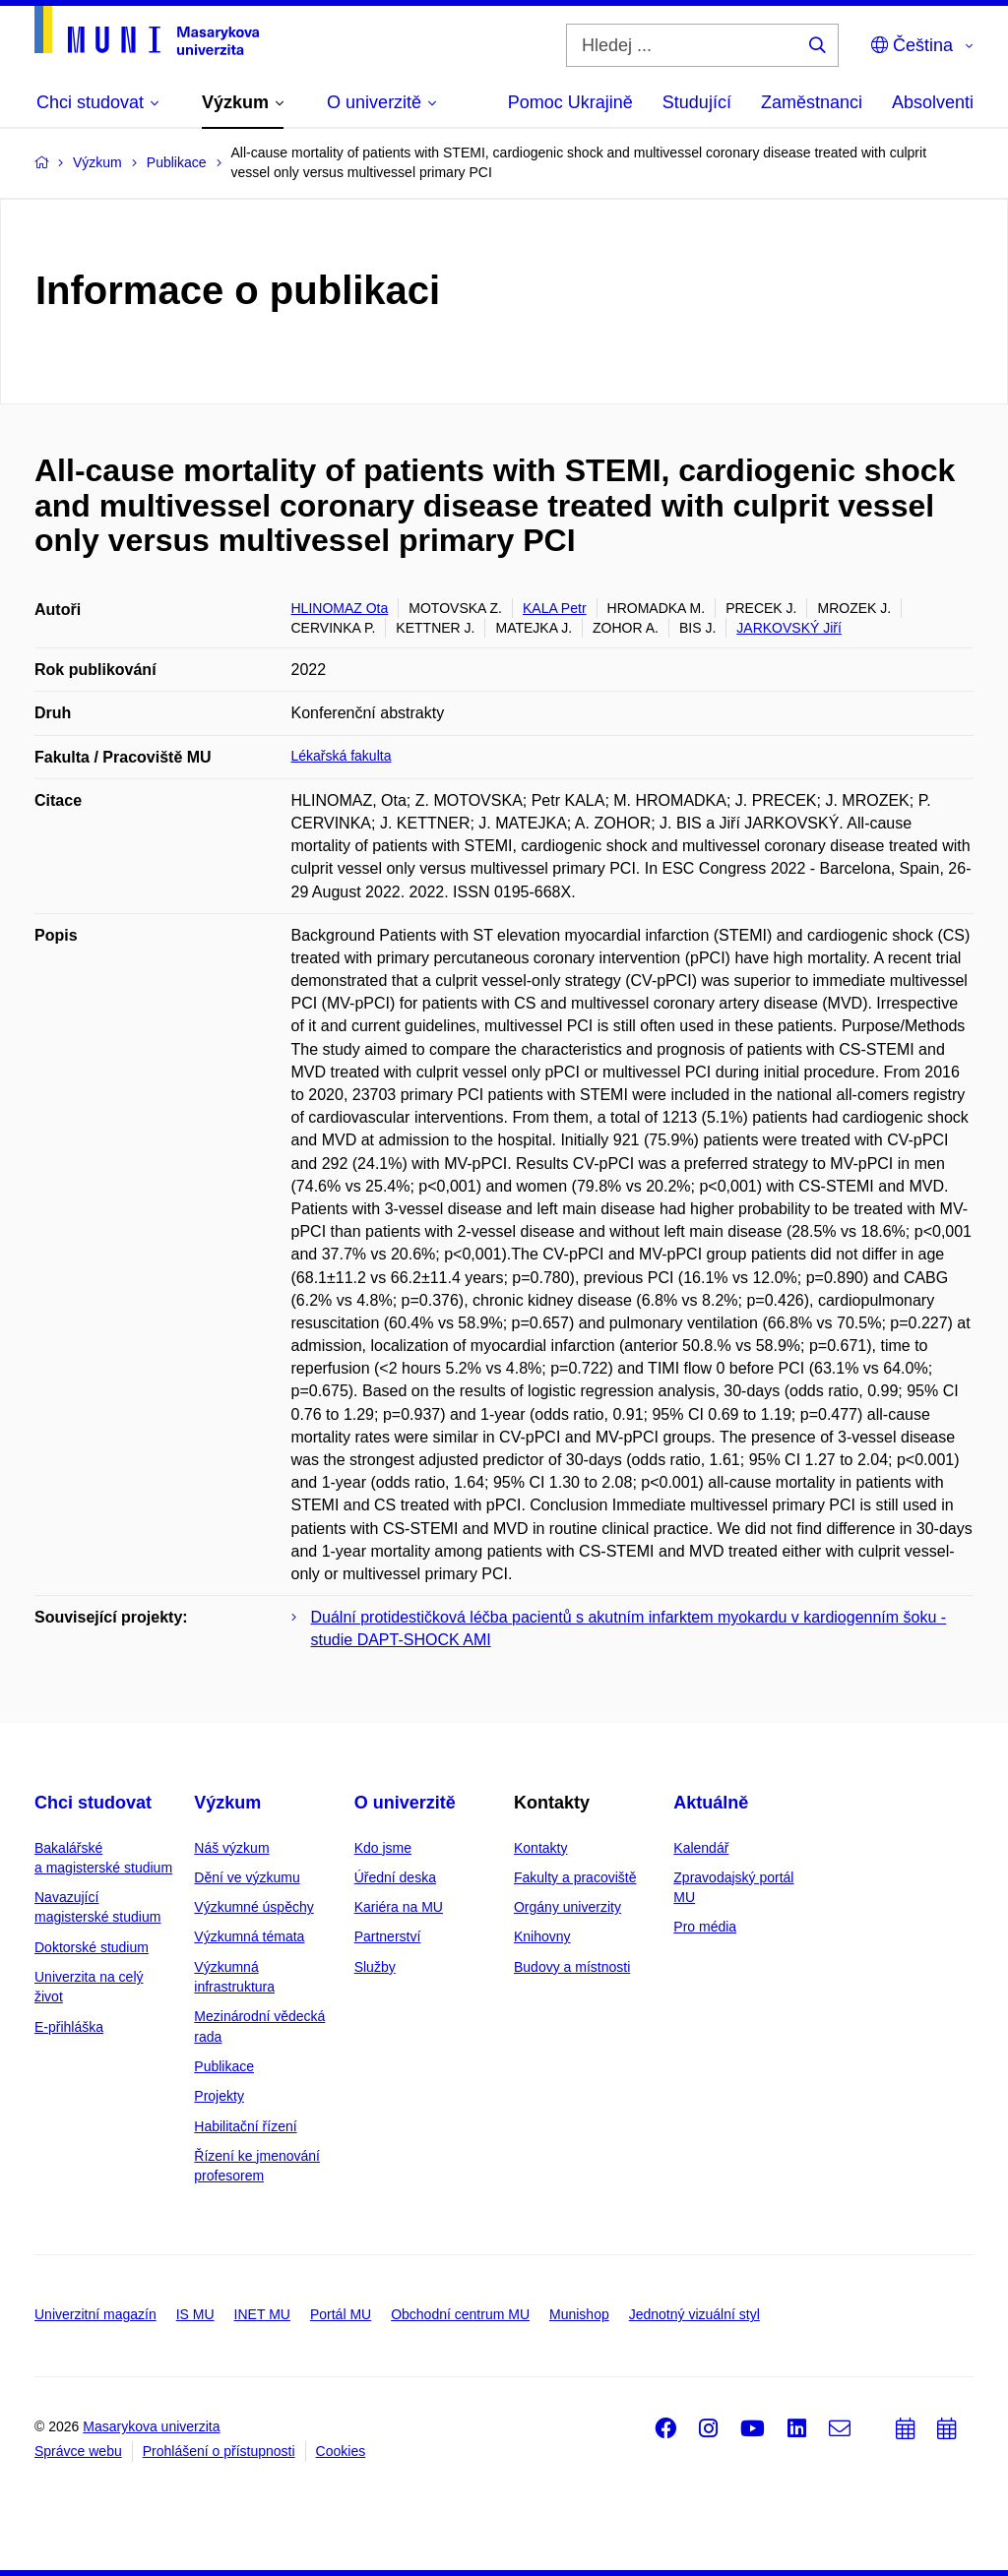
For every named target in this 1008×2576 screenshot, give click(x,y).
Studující (696, 102)
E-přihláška (68, 2027)
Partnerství (387, 1936)
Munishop (579, 2314)
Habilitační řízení (245, 2126)
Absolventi (933, 102)
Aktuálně (710, 1802)
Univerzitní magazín (95, 2314)
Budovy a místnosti (572, 1967)
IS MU (195, 2314)
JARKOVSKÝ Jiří (789, 628)
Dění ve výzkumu (246, 1877)
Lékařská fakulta (341, 756)
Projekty (219, 2096)
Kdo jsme (382, 1848)
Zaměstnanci (811, 102)
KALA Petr (555, 608)
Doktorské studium (91, 1947)
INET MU (262, 2314)
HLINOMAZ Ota (340, 608)
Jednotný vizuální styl (694, 2314)
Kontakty (540, 1848)
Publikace (224, 2066)
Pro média (704, 1926)
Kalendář (700, 1848)
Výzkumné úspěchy (253, 1907)
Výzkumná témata (249, 1936)
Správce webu (78, 2451)
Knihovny (542, 1936)
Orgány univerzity (567, 1907)
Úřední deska (395, 1877)
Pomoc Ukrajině (570, 102)
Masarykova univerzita (151, 2426)
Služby (375, 1967)
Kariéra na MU (398, 1907)
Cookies (341, 2451)
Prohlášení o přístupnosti (219, 2451)
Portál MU (340, 2314)
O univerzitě (405, 1802)
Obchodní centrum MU (460, 2314)
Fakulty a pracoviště (575, 1877)
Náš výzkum (231, 1848)
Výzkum (227, 1802)
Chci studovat (93, 1802)
